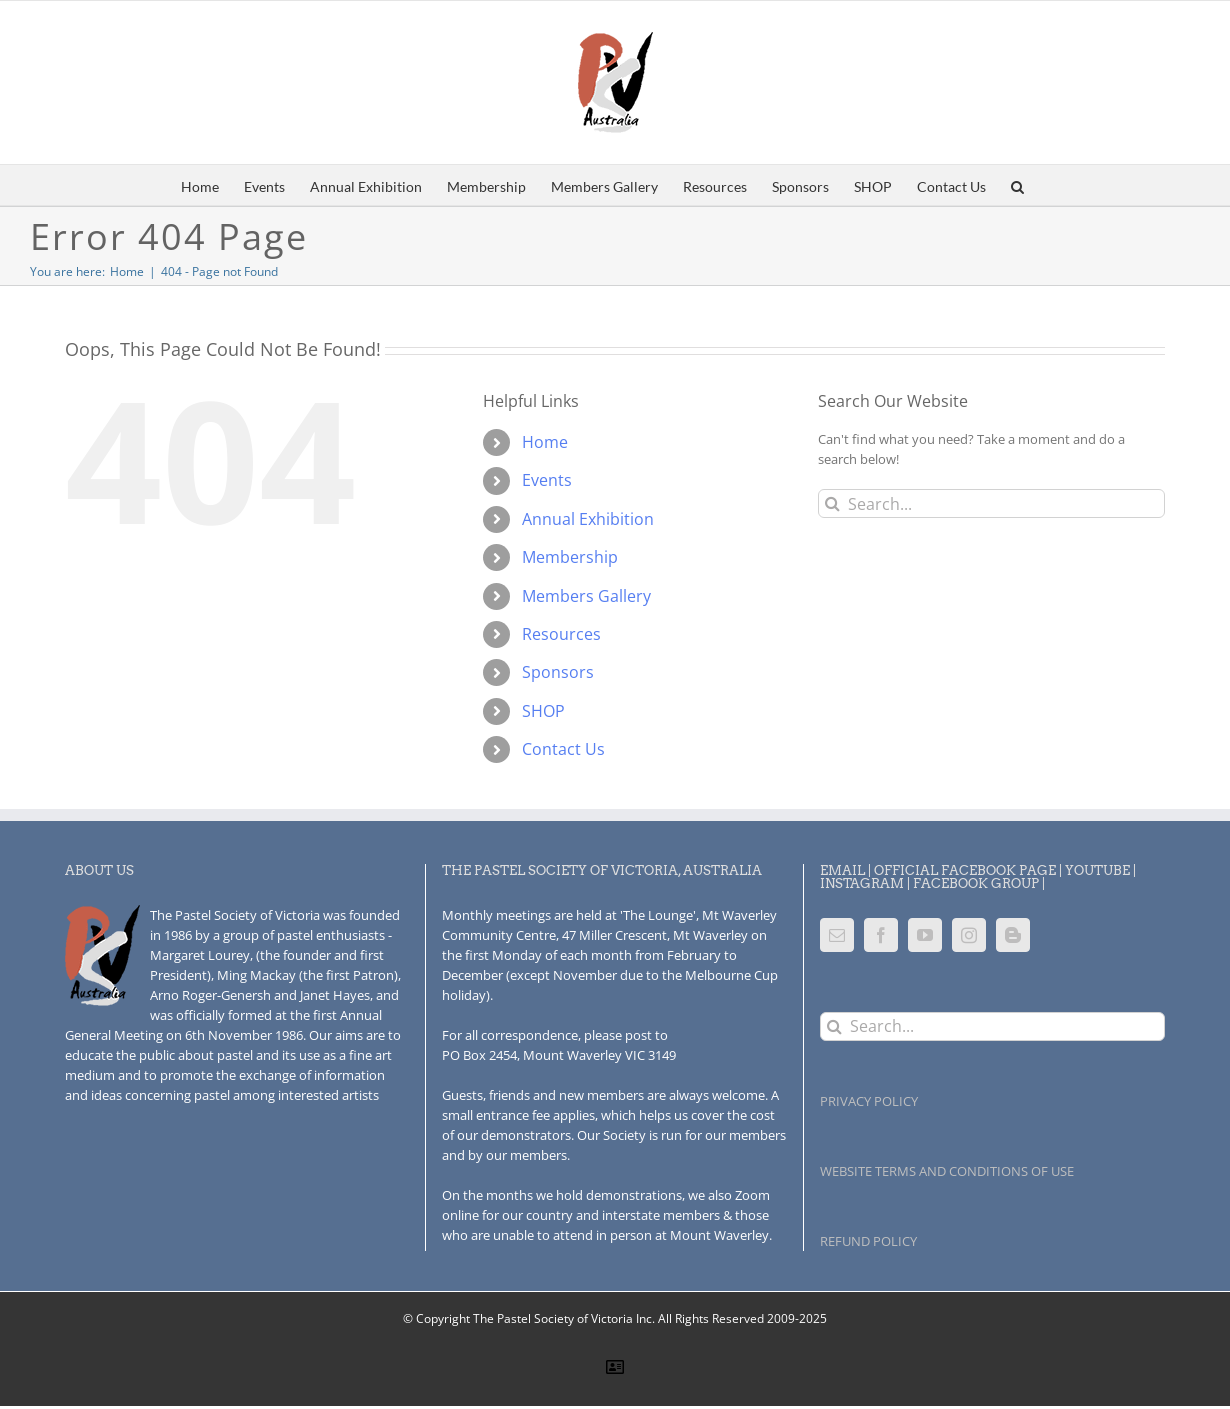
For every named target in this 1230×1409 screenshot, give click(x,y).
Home (545, 442)
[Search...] (991, 503)
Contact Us (563, 749)
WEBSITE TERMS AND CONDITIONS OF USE (947, 1171)
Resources (561, 634)
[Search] (832, 503)
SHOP (543, 711)
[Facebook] (881, 935)
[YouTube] (925, 935)
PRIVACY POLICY (869, 1101)
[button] (1017, 185)
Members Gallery (586, 596)
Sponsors (558, 672)
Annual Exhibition (588, 519)
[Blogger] (1013, 935)
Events (547, 480)
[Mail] (837, 935)
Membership (570, 557)
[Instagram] (969, 935)
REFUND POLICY (868, 1241)
